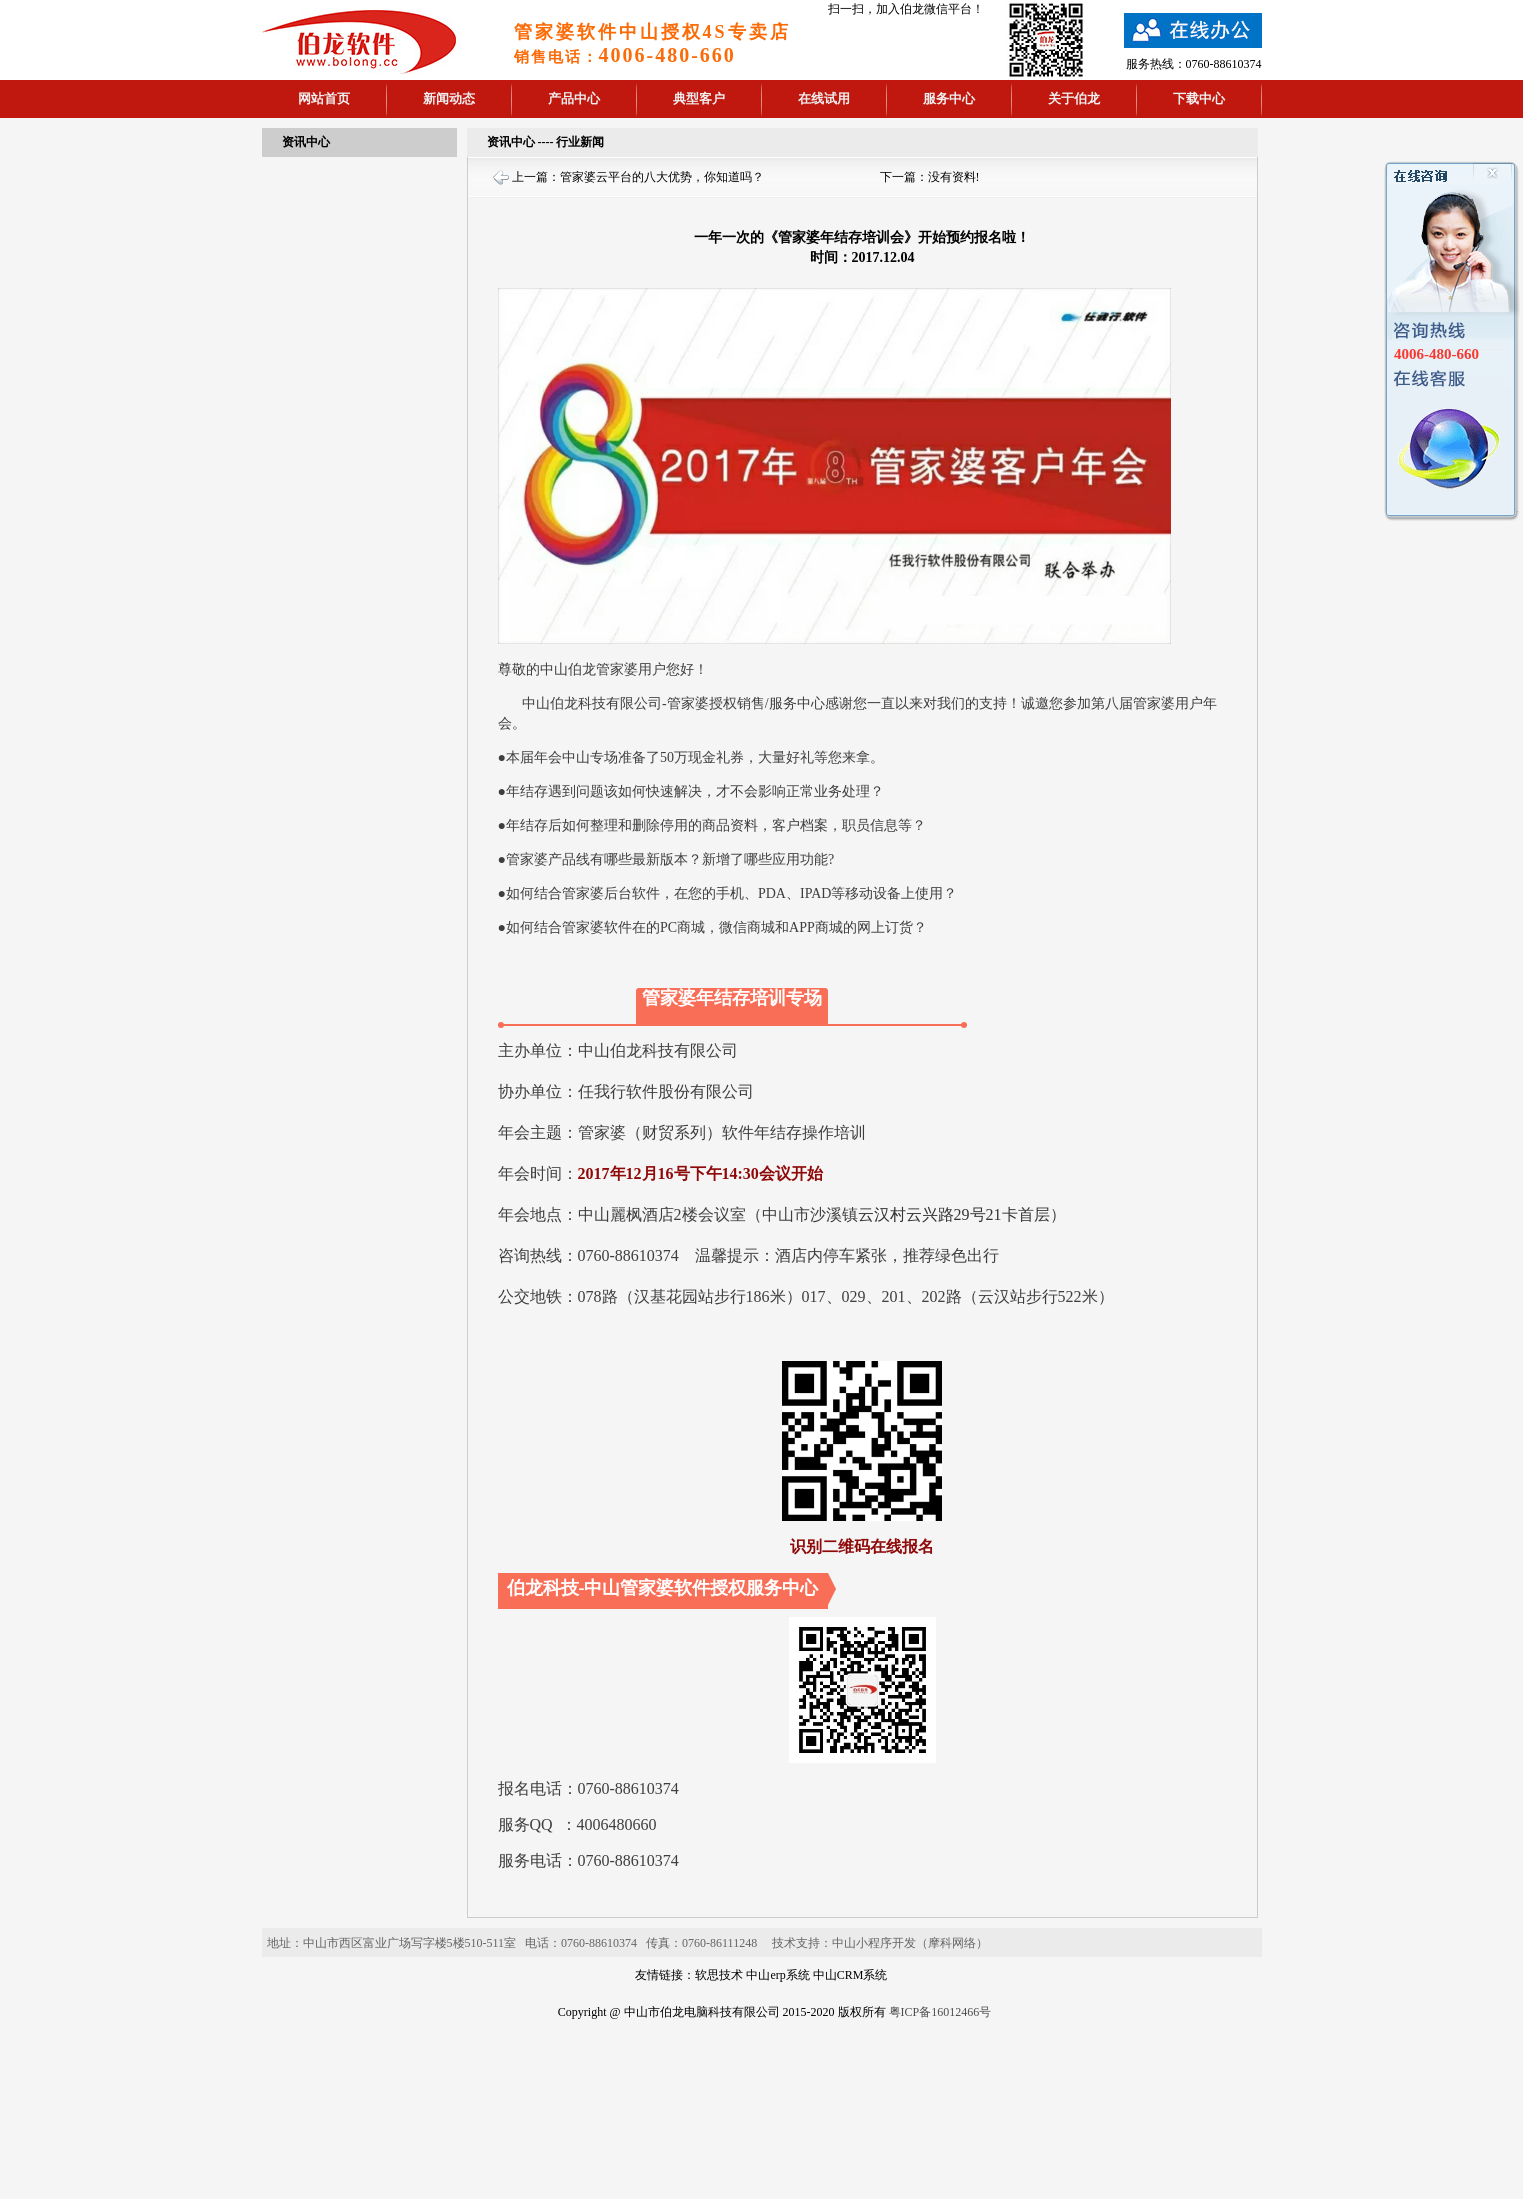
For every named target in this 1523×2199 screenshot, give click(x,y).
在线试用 (824, 98)
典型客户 (699, 98)
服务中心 (949, 98)
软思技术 (719, 1975)
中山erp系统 (777, 1975)
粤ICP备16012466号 (940, 2012)
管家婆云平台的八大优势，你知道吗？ (662, 177)
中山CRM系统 (850, 1975)
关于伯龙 (1074, 98)
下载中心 (1199, 98)
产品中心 (574, 98)
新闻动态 (449, 98)
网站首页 (324, 98)
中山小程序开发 (874, 1943)
